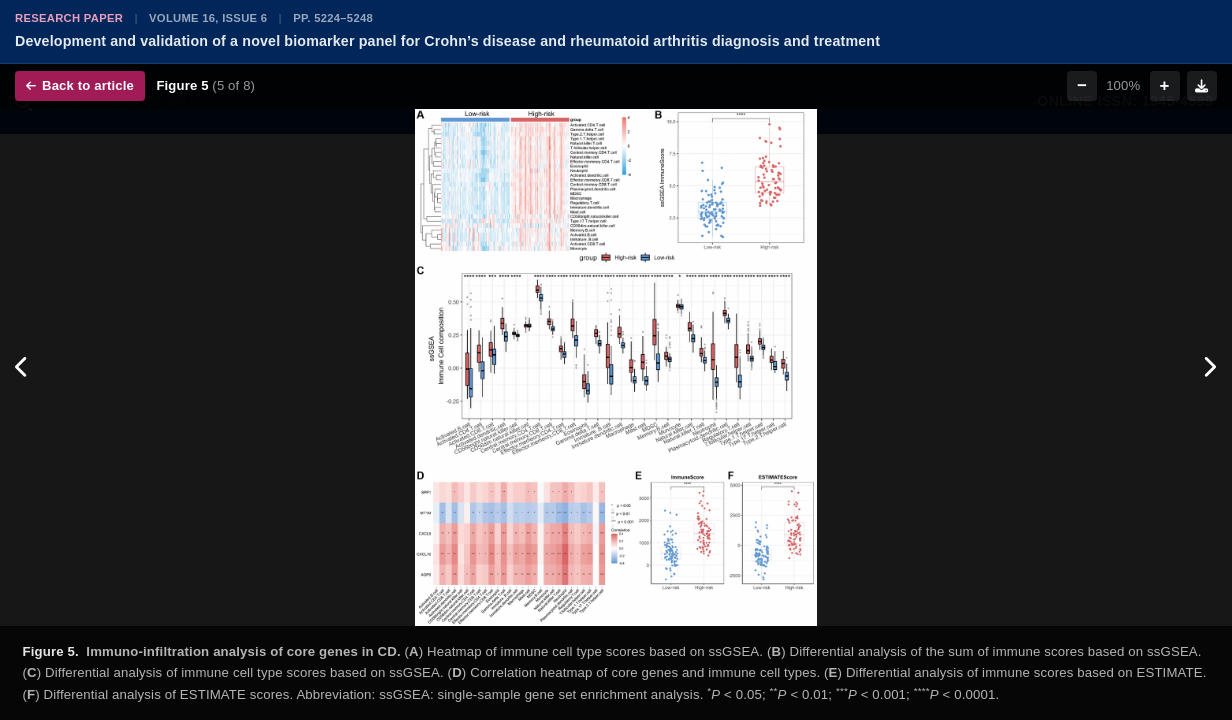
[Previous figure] (22, 367)
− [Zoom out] (1082, 85)
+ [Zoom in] (1165, 85)
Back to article (80, 85)
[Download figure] (1202, 86)
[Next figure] (1209, 367)
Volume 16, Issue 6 (208, 18)
